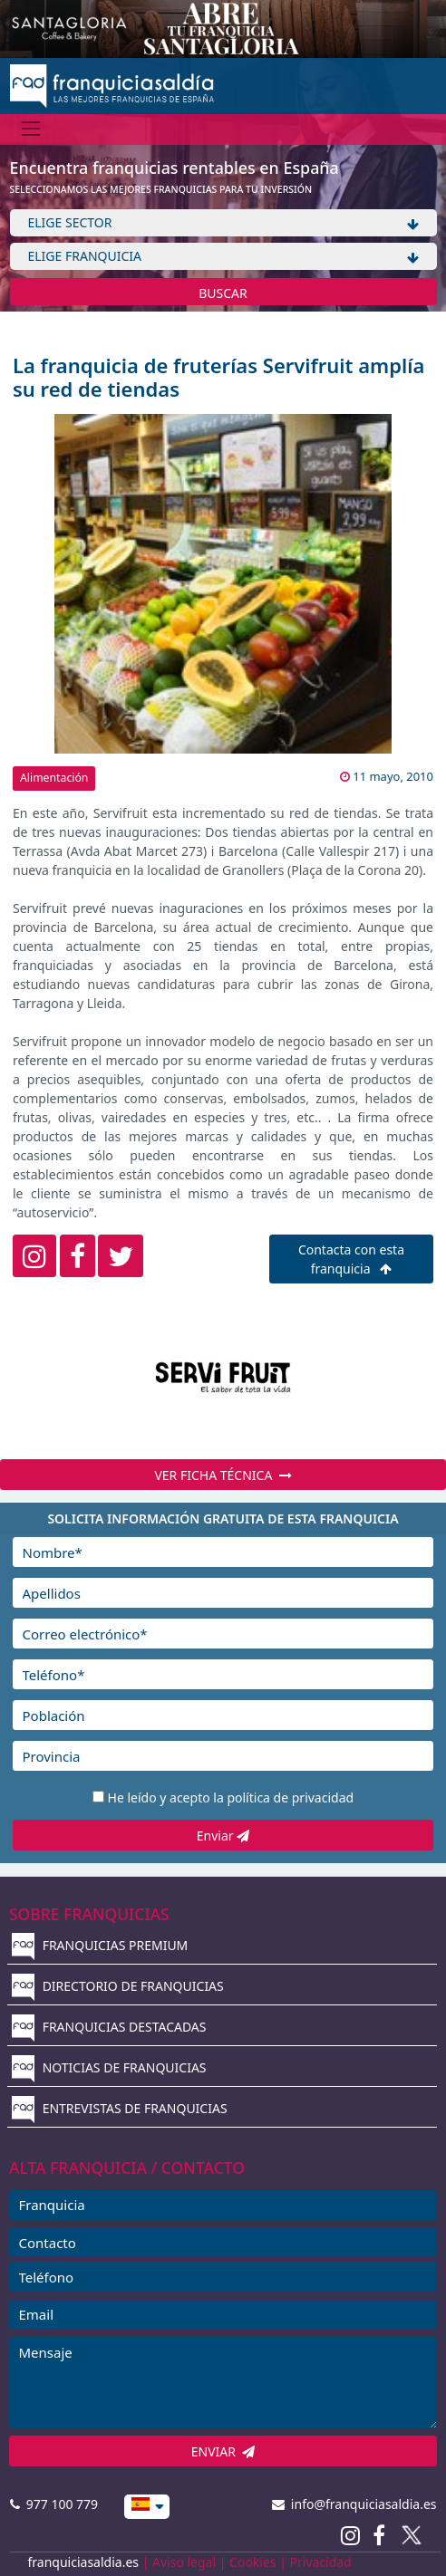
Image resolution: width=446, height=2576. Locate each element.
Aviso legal (184, 2562)
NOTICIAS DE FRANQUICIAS (109, 2067)
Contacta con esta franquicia (351, 1259)
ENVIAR (223, 2451)
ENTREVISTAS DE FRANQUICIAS (120, 2108)
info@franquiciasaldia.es (354, 2504)
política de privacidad (290, 1797)
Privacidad (321, 2562)
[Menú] (31, 129)
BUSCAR (223, 293)
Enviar (223, 1835)
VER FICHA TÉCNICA (222, 1475)
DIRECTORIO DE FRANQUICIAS (118, 1985)
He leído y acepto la (231, 1797)
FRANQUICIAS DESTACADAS (109, 2026)
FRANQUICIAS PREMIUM (100, 1945)
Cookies (252, 2562)
